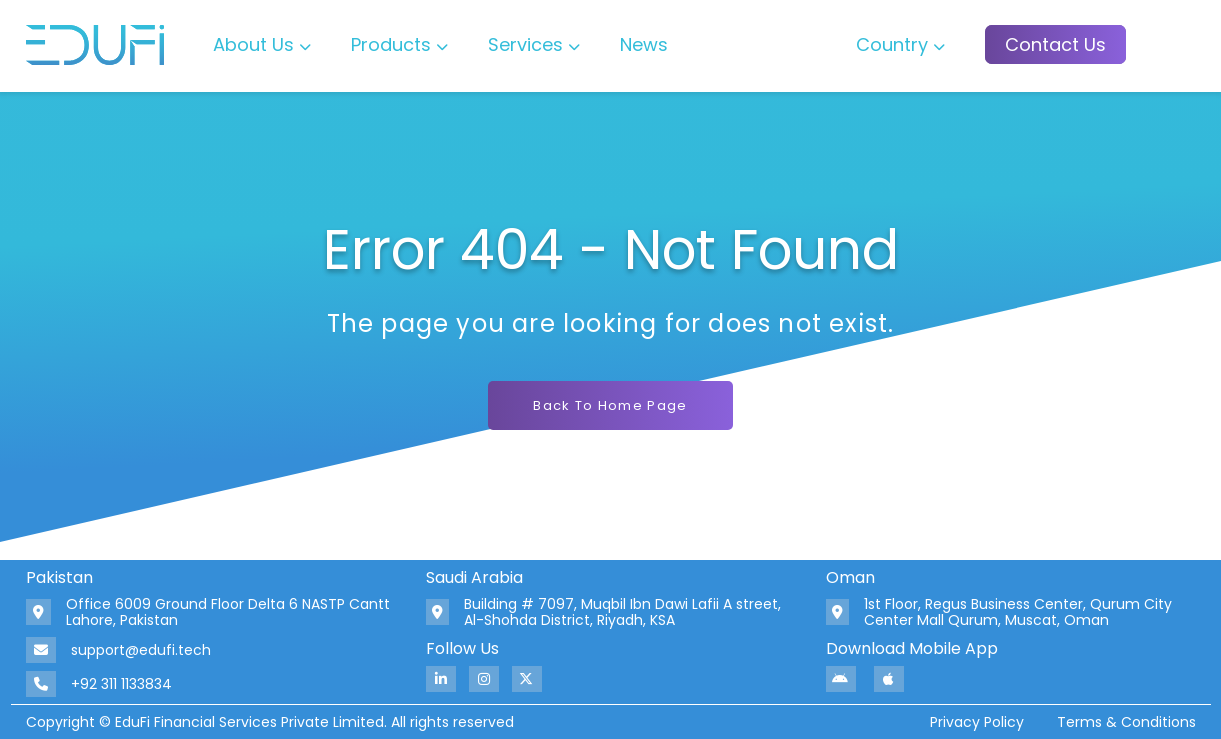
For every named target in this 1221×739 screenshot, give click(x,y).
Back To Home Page (610, 405)
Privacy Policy (977, 722)
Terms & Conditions (1126, 722)
